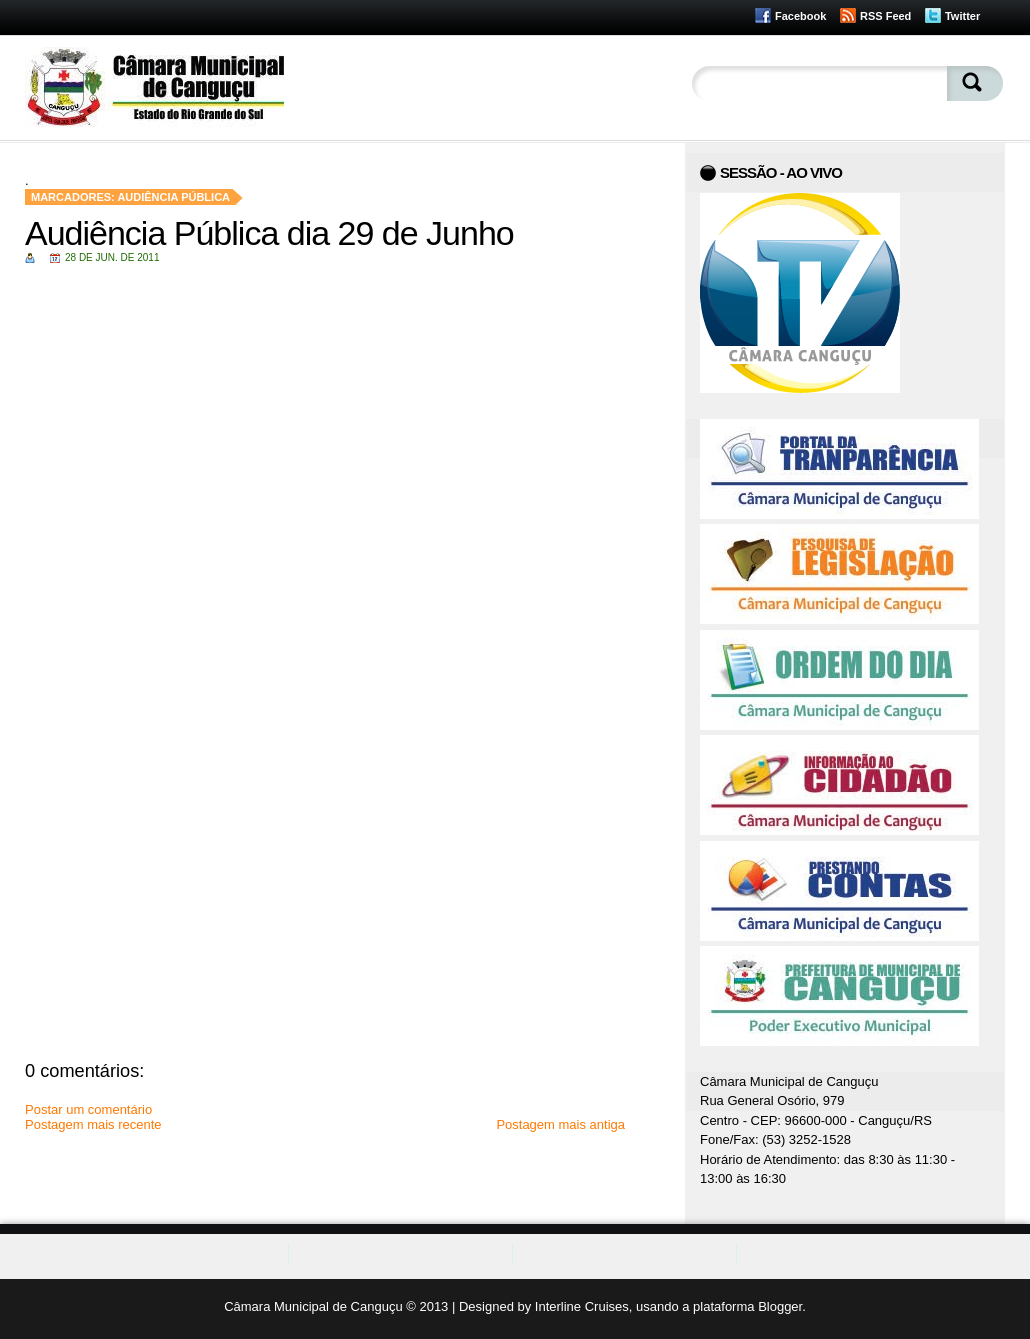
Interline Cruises (582, 1306)
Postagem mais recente (93, 1124)
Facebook (800, 16)
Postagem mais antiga (560, 1124)
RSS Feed (885, 16)
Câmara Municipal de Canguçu (313, 1306)
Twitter (962, 16)
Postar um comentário (88, 1109)
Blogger (780, 1306)
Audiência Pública (173, 197)
